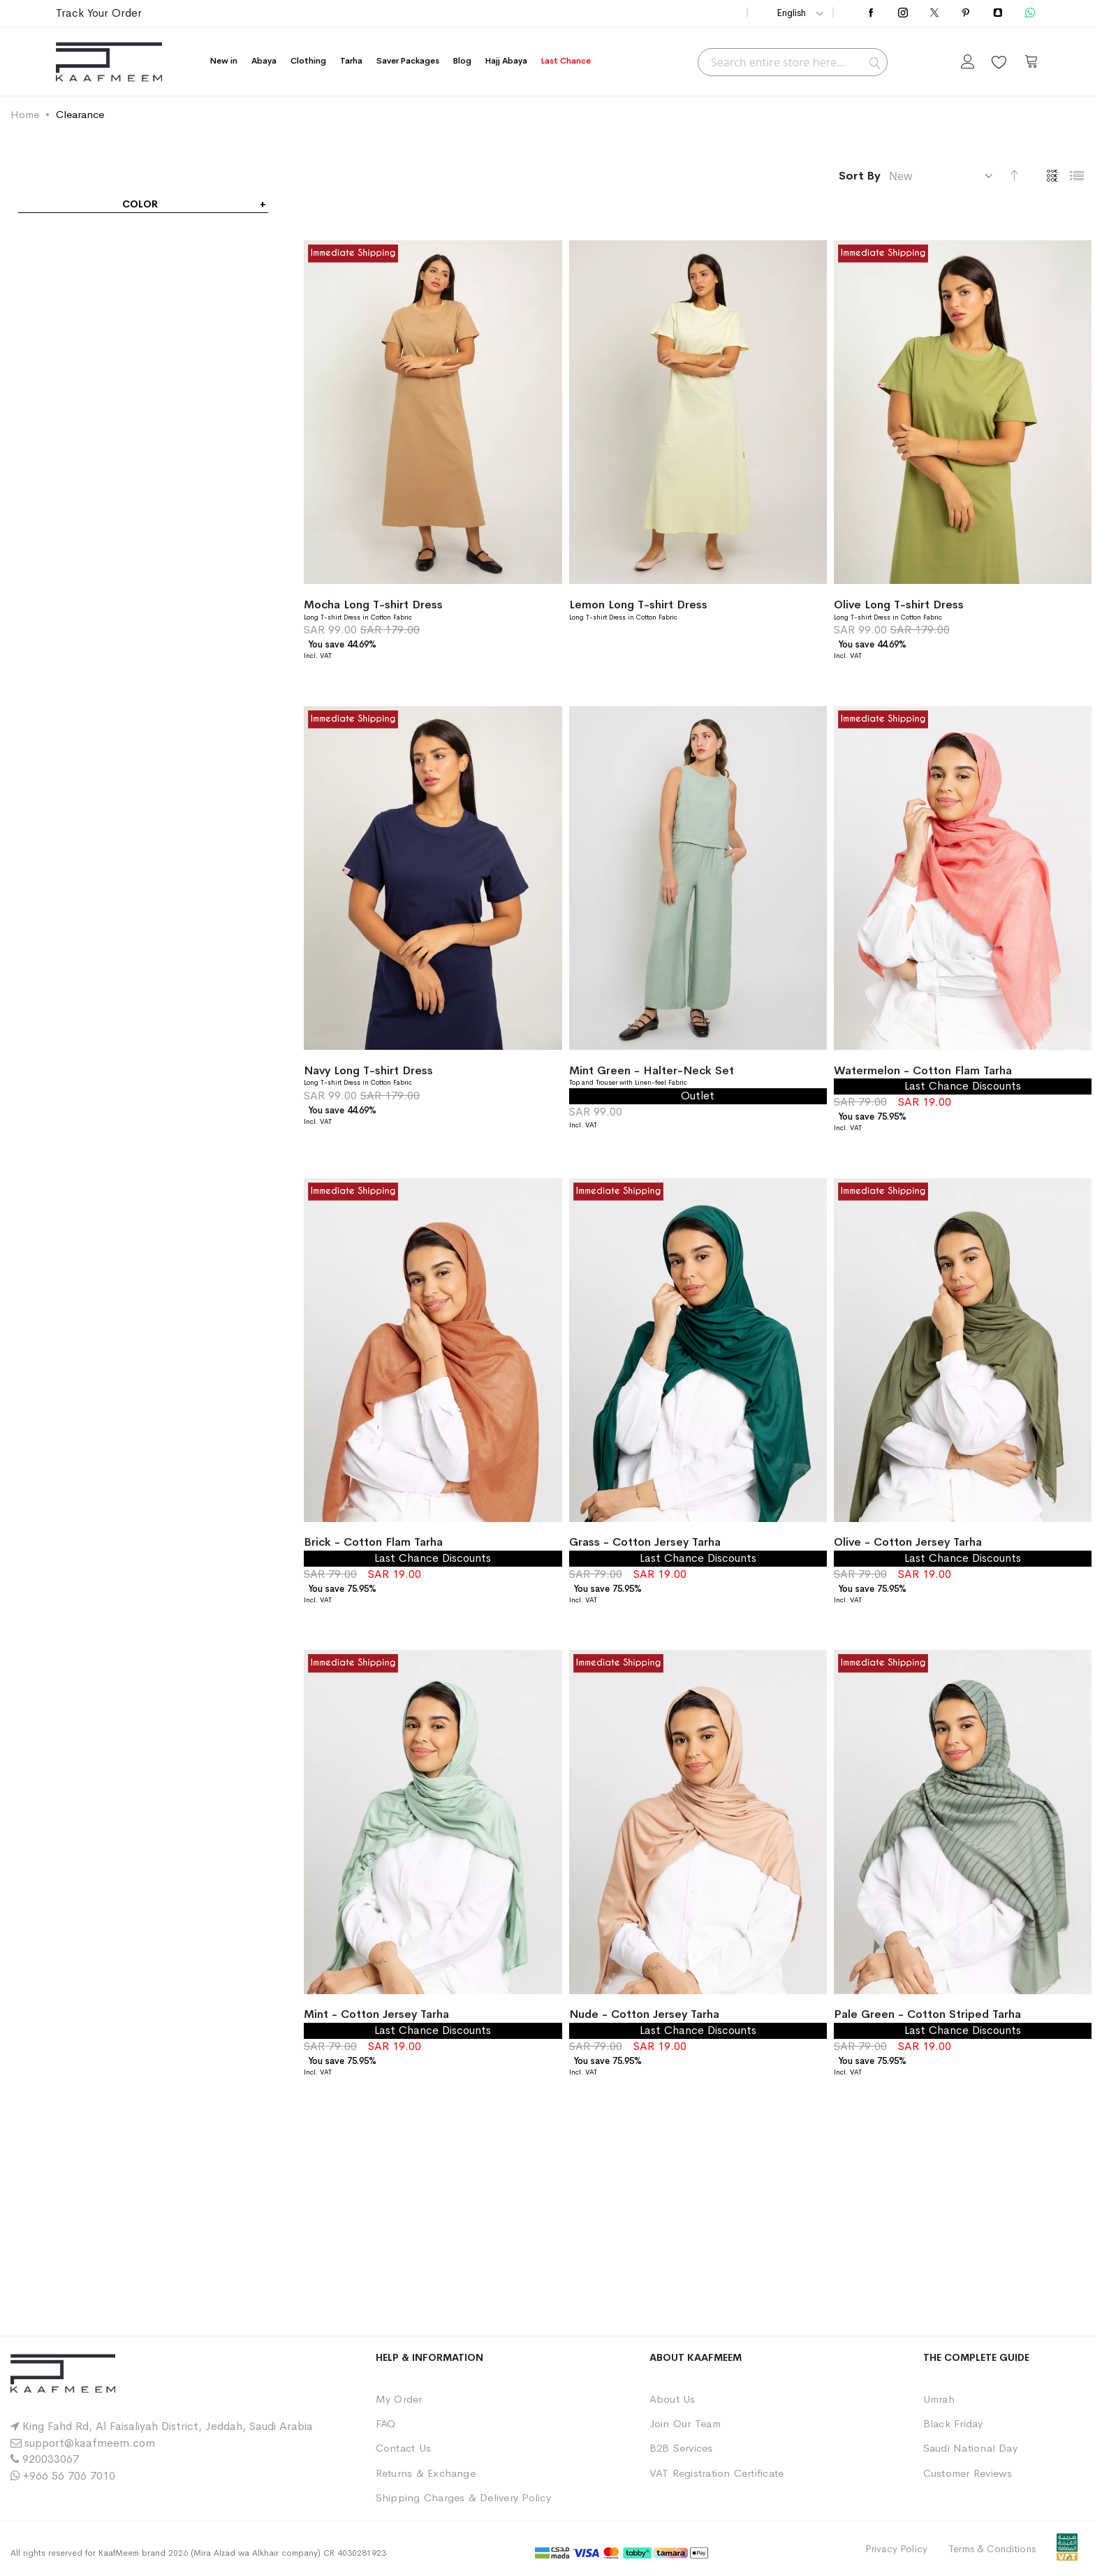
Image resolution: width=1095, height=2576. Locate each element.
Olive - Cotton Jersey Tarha (908, 1542)
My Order (399, 2399)
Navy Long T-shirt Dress (368, 1070)
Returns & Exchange (426, 2473)
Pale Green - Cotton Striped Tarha (927, 2014)
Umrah (939, 2399)
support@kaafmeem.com (89, 2443)
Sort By (860, 175)
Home (24, 114)
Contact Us (403, 2447)
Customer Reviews (968, 2473)
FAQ (386, 2423)
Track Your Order (99, 13)
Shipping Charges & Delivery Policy (463, 2497)
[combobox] (793, 62)
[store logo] (109, 62)
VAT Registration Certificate (716, 2473)
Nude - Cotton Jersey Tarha (644, 2014)
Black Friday (953, 2423)
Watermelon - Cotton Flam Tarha (923, 1070)
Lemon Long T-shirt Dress (638, 604)
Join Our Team (685, 2423)
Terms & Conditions (992, 2548)
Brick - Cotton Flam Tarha (373, 1542)
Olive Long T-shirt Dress (899, 604)
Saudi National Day (970, 2447)
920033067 (50, 2459)
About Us (672, 2399)
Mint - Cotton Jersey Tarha (376, 2014)
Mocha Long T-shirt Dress (373, 604)
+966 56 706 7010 (69, 2475)
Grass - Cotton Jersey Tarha (645, 1542)
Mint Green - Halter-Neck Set (651, 1070)
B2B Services (681, 2447)
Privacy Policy (896, 2548)
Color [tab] (140, 204)
